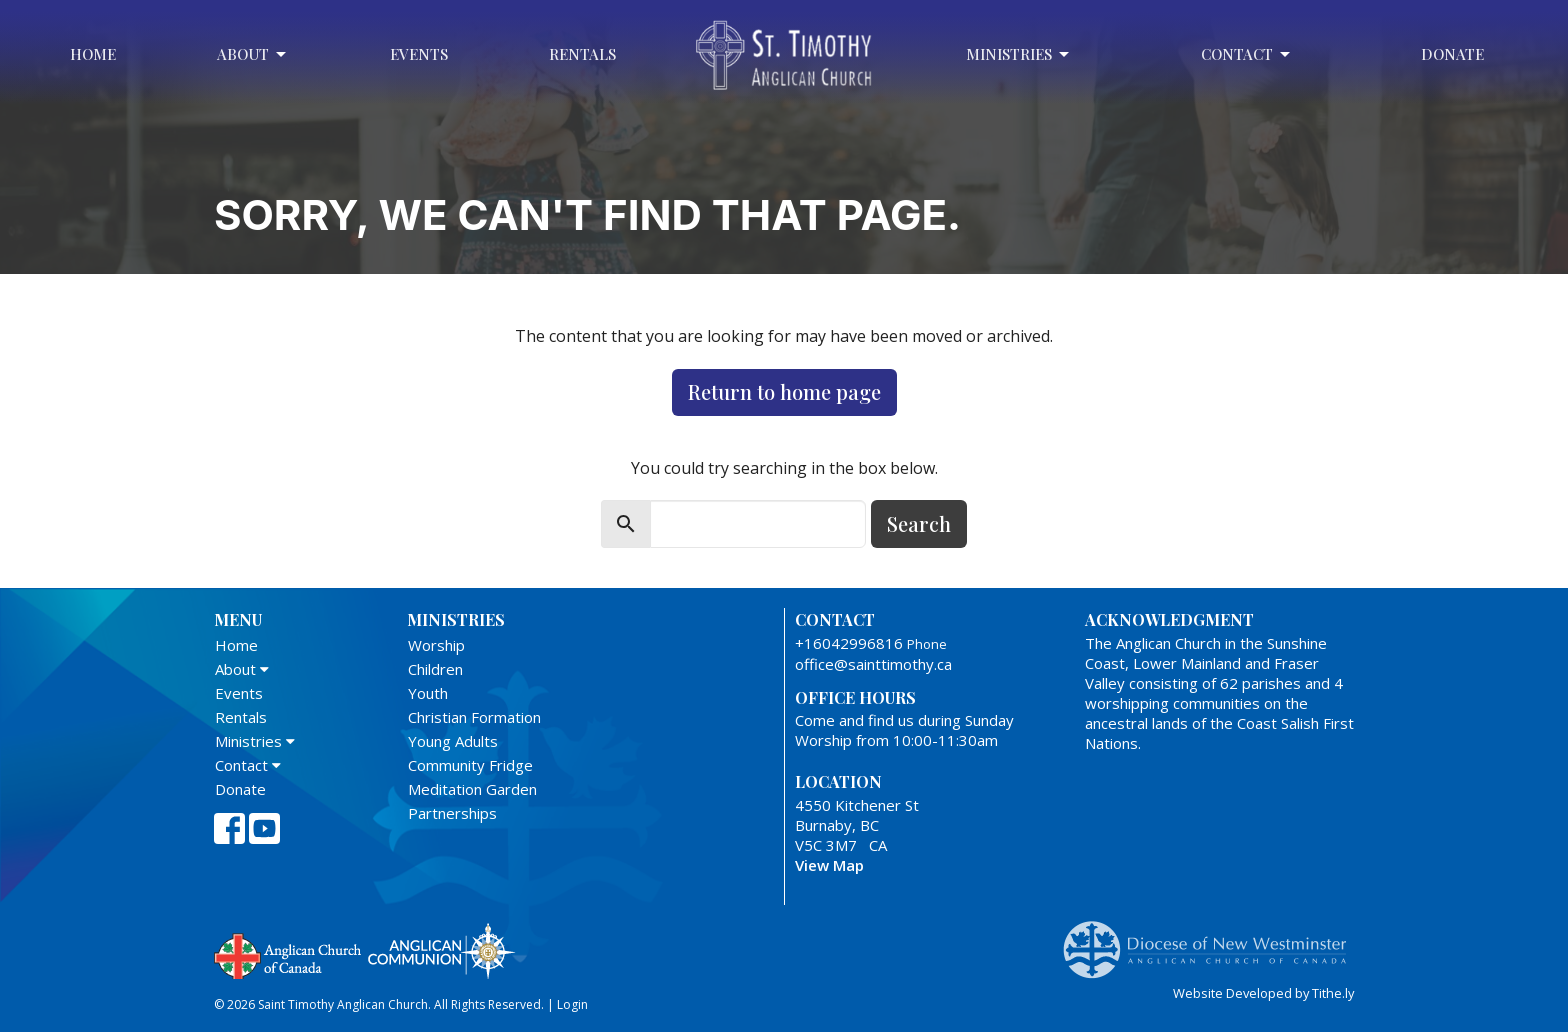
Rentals (582, 54)
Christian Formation (474, 717)
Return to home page (784, 391)
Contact (1247, 54)
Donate (1452, 54)
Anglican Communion (441, 950)
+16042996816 (849, 643)
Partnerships (452, 813)
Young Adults (453, 741)
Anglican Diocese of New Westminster (1212, 940)
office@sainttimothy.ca (873, 664)
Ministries (1019, 54)
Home (93, 54)
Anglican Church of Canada (288, 954)
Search (919, 523)
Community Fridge (470, 765)
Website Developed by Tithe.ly (1263, 993)
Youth (428, 693)
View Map (829, 865)
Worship (436, 645)
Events (419, 54)
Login (572, 1004)
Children (435, 669)
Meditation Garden (472, 789)
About (253, 54)
